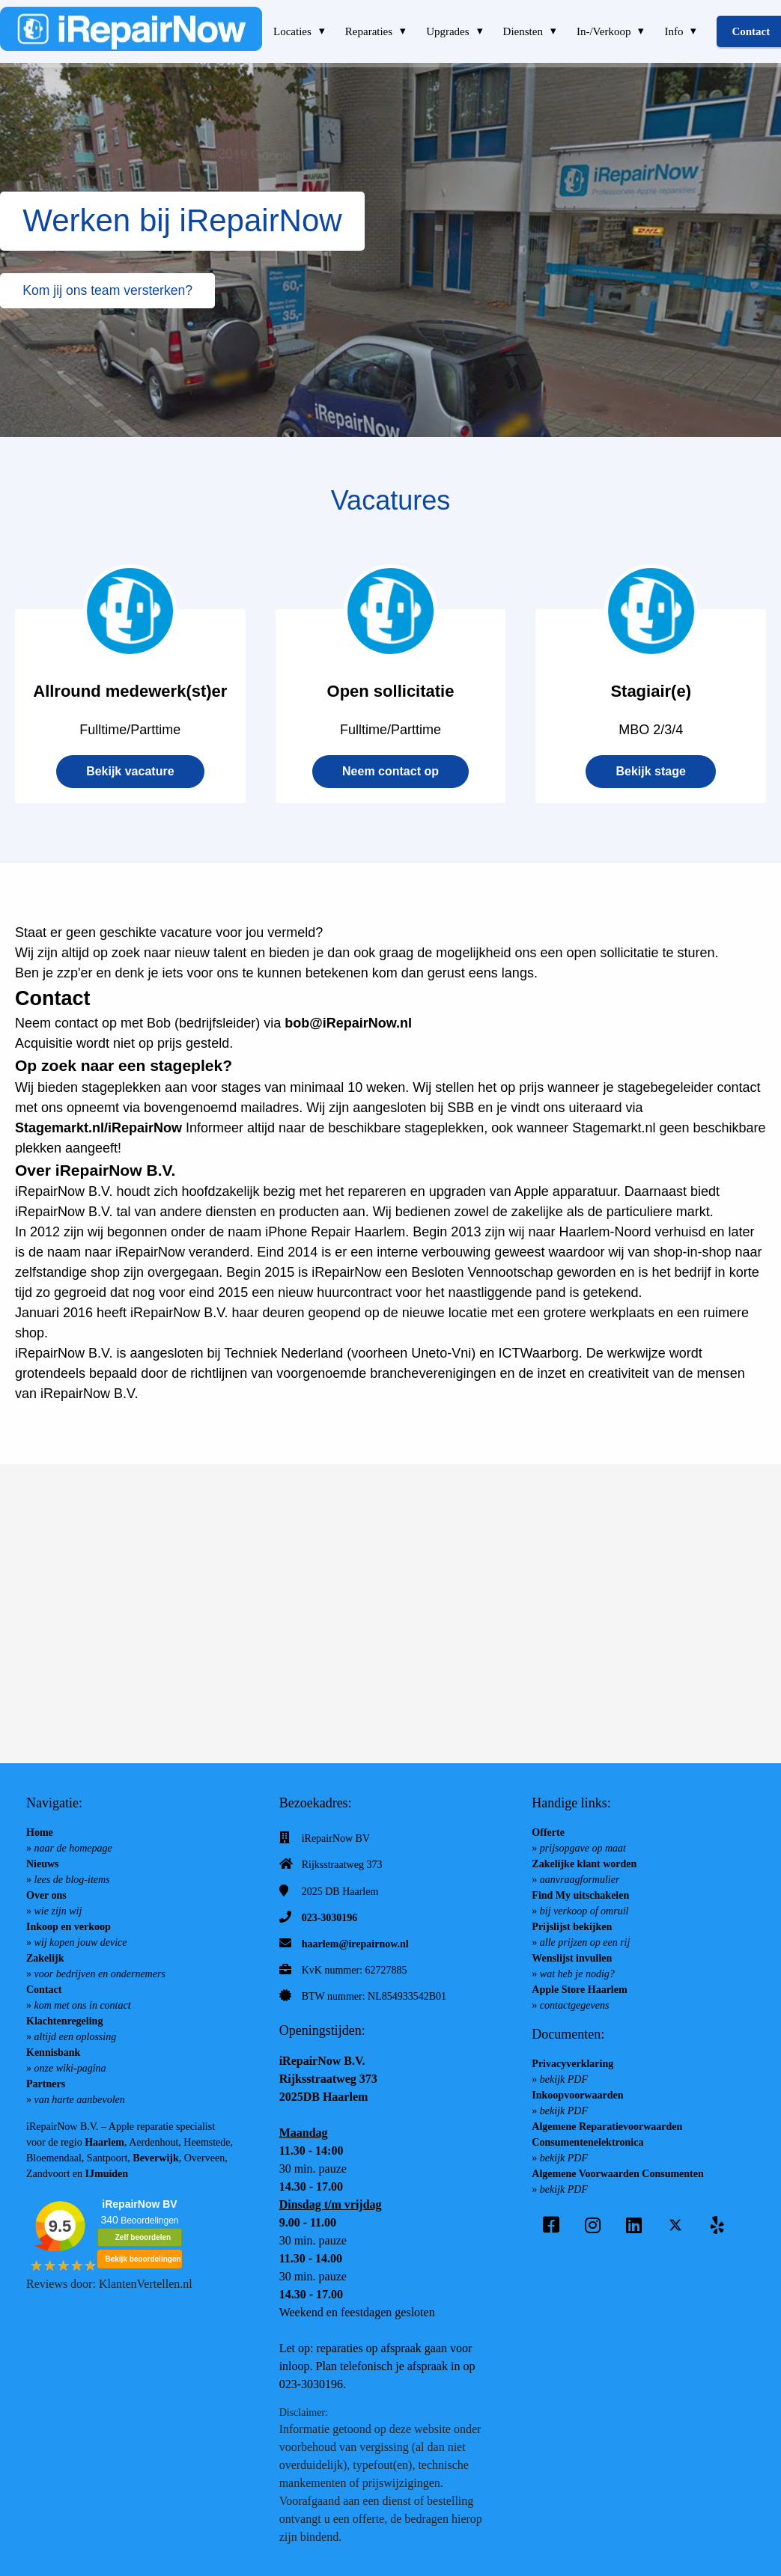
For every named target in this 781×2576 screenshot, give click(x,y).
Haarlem (104, 2142)
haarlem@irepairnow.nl (355, 1944)
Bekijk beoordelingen (142, 2259)
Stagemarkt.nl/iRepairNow (98, 1127)
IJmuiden (107, 2173)
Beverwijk (155, 2158)
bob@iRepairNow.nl (348, 1023)
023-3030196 (330, 1917)
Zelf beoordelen (143, 2237)
